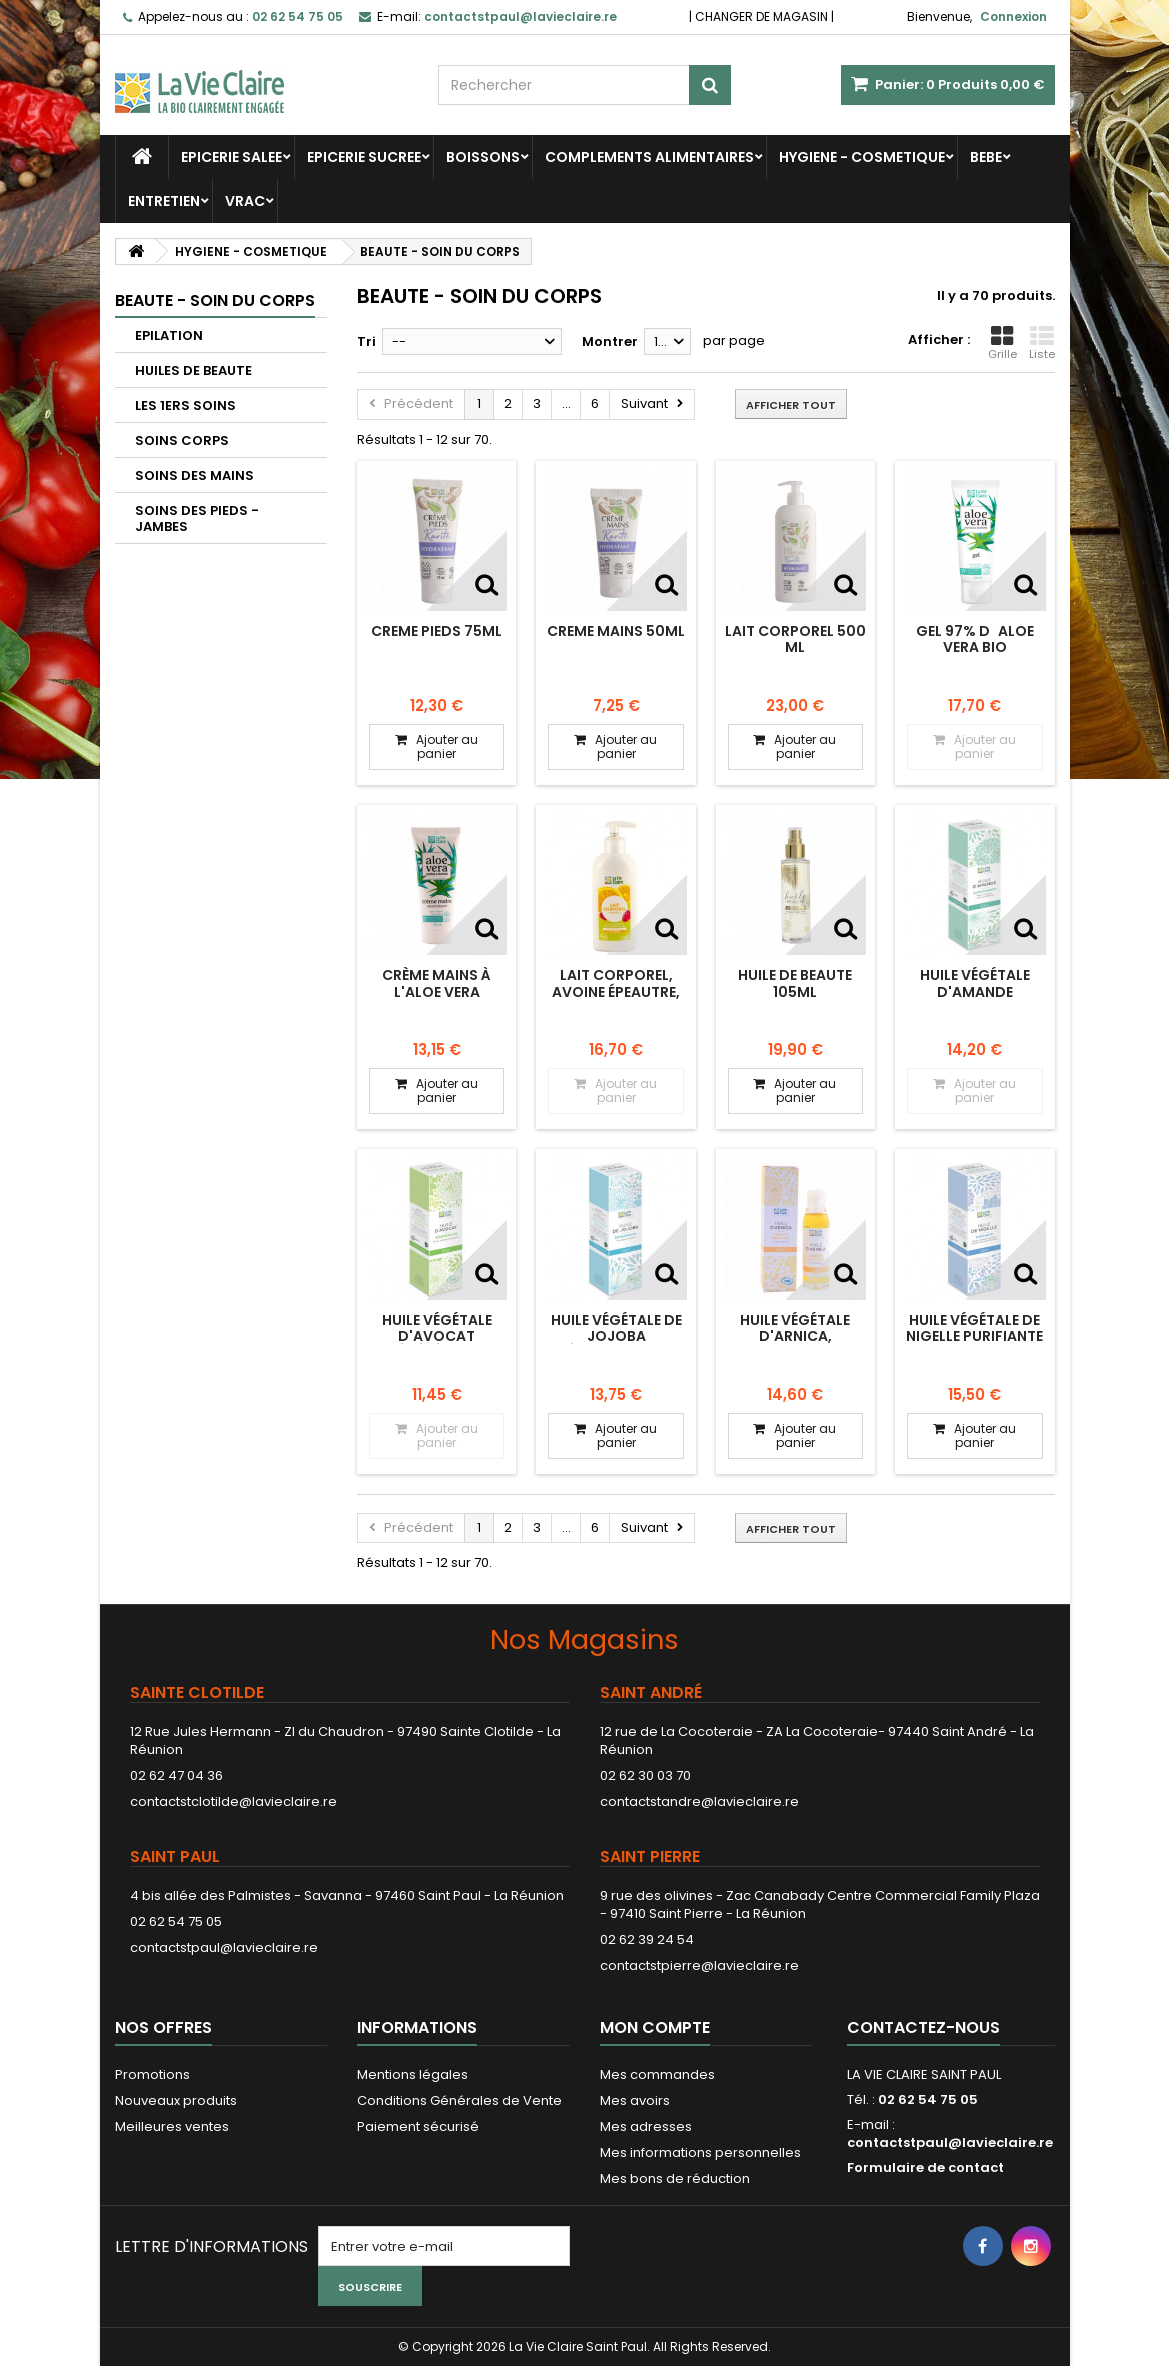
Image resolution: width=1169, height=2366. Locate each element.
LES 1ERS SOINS (185, 405)
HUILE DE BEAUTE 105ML (795, 983)
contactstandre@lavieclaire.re (699, 1801)
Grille (1002, 343)
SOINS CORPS (182, 440)
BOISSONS (483, 157)
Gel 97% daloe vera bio (975, 639)
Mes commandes (657, 2074)
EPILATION (169, 335)
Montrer (610, 341)
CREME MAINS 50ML (616, 631)
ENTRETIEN (164, 201)
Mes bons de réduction (675, 2178)
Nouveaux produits (176, 2100)
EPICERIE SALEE (231, 157)
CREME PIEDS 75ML (436, 631)
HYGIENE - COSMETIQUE (862, 157)
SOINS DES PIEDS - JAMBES (197, 518)
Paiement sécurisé (418, 2126)
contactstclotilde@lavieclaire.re (233, 1801)
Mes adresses (646, 2126)
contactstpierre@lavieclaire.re (699, 1965)
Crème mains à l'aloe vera (436, 983)
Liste (1042, 343)
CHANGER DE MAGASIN (761, 16)
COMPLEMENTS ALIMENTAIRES (649, 157)
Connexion (1013, 16)
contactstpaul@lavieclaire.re (224, 1947)
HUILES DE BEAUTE (193, 370)
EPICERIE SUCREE (364, 157)
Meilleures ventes (172, 2126)
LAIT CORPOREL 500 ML (795, 639)
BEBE (986, 157)
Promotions (152, 2074)
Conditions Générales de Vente (459, 2100)
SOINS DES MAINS (194, 475)
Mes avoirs (635, 2100)
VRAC (245, 201)
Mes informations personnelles (700, 2152)
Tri (366, 341)
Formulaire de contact (925, 2167)
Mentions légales (412, 2074)
